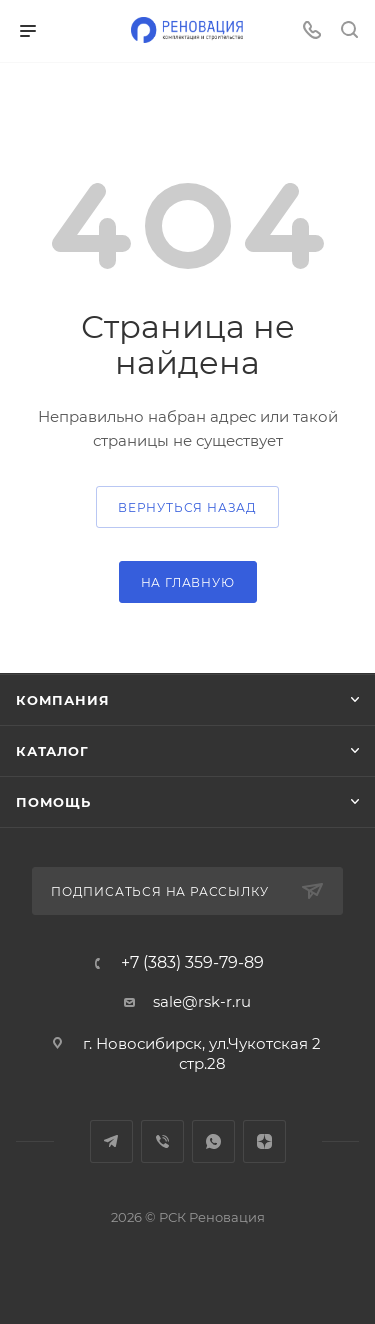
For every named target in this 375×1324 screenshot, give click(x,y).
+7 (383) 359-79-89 (192, 963)
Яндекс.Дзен (264, 1141)
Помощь (53, 802)
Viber (162, 1141)
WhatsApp (213, 1141)
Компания (62, 700)
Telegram (111, 1141)
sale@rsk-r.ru (202, 1001)
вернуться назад (187, 507)
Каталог (52, 751)
